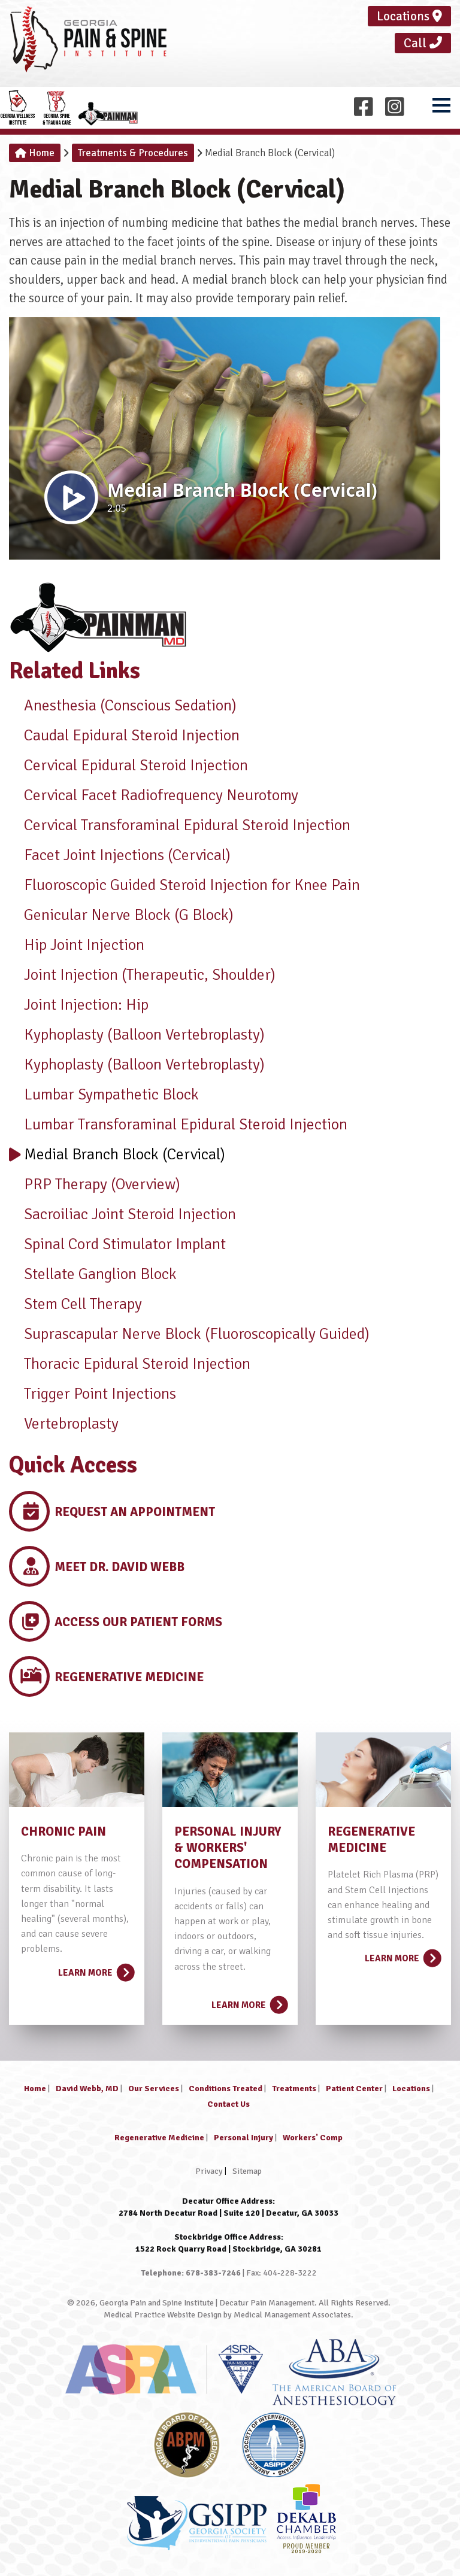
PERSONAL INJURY (227, 1831)
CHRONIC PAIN (63, 1831)
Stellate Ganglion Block (93, 1274)
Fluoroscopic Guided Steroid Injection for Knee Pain (184, 885)
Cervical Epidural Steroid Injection (128, 765)
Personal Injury (243, 2138)
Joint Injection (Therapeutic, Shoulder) (142, 975)
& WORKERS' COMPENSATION (221, 1856)
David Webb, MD (87, 2088)
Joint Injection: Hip (79, 1004)
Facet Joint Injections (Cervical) (120, 855)
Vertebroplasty (64, 1423)
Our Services (153, 2088)
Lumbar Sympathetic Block (104, 1094)
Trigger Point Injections (92, 1394)
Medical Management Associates (292, 2315)
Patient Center (354, 2088)
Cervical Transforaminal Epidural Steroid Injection (179, 825)
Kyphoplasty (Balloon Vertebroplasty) (137, 1034)
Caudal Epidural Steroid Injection (124, 735)
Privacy (209, 2171)
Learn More (95, 1969)
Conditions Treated (225, 2088)
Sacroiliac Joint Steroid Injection (122, 1214)
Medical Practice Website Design (163, 2315)
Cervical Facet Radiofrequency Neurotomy (153, 795)
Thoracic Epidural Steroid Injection (129, 1364)
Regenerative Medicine (159, 2138)
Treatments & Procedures (133, 153)
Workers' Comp (313, 2138)
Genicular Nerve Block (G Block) (121, 915)
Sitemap (247, 2171)
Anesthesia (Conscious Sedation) (123, 705)
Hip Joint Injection (76, 945)
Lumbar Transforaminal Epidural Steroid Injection (178, 1124)
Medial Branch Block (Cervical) (117, 1154)
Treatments (294, 2088)
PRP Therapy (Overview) (94, 1184)
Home (35, 153)
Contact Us (228, 2104)
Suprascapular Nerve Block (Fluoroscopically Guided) (189, 1334)
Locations (409, 16)
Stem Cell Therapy (75, 1304)
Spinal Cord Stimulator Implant (117, 1244)
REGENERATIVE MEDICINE (371, 1839)
